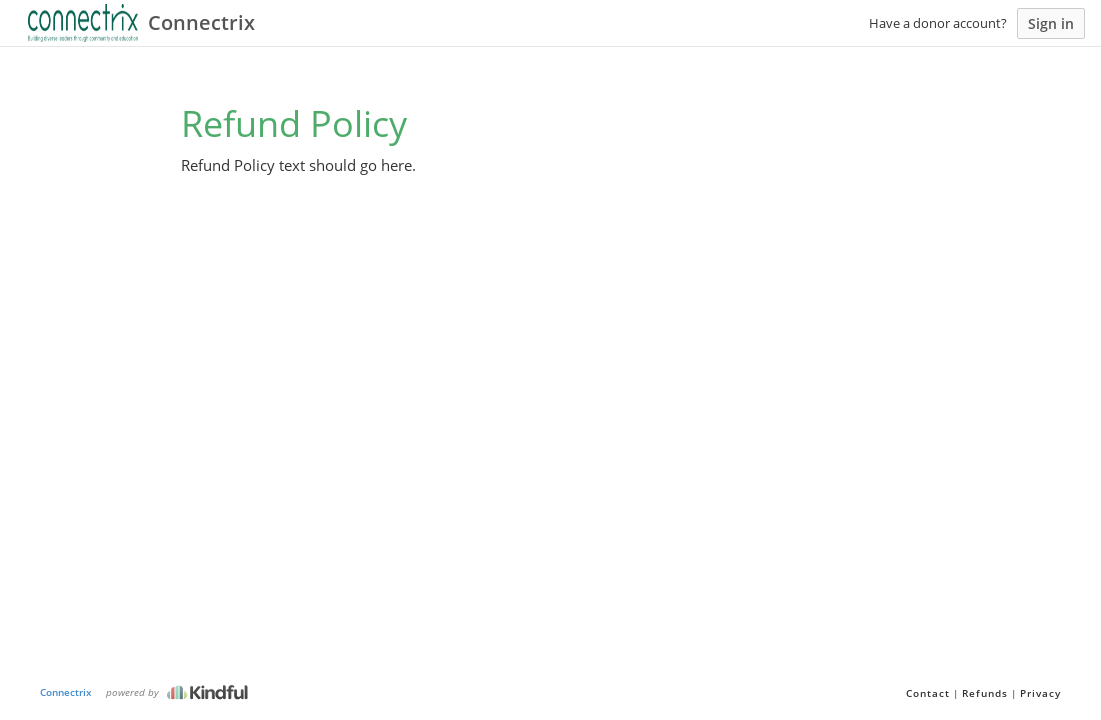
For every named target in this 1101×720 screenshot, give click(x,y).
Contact (928, 693)
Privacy (1040, 693)
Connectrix (66, 692)
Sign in (1051, 23)
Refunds (985, 693)
